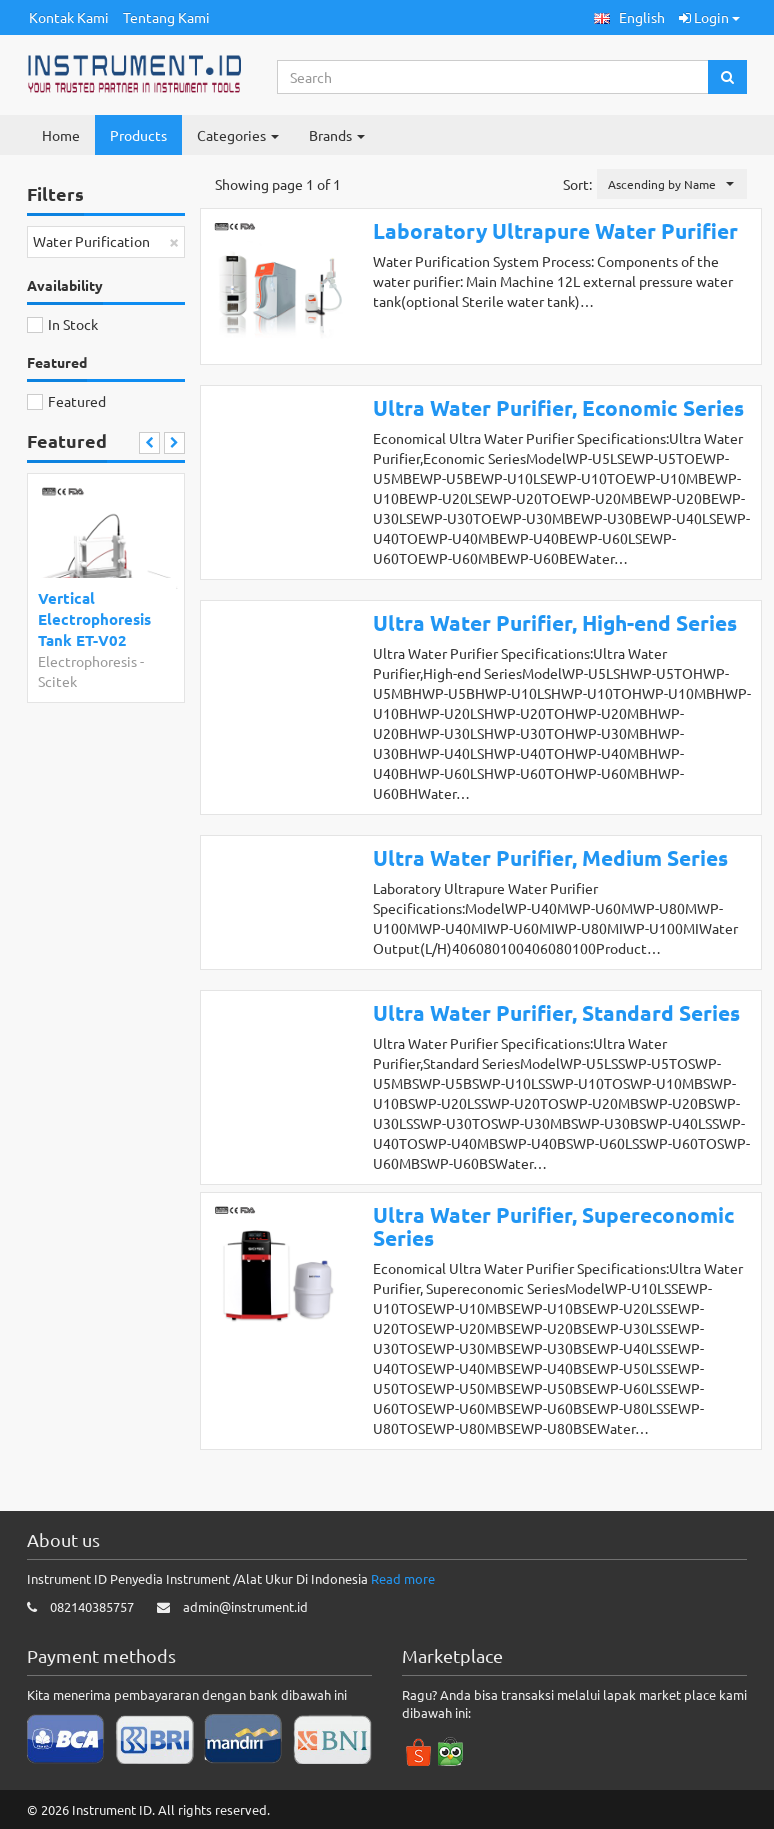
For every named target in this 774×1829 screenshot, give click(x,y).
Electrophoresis (87, 661)
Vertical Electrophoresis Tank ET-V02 (94, 619)
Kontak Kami (69, 17)
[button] (629, 17)
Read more (403, 1578)
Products (138, 135)
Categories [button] (238, 135)
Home (61, 135)
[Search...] (493, 77)
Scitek (57, 681)
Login (709, 17)
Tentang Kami (166, 17)
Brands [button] (337, 135)
